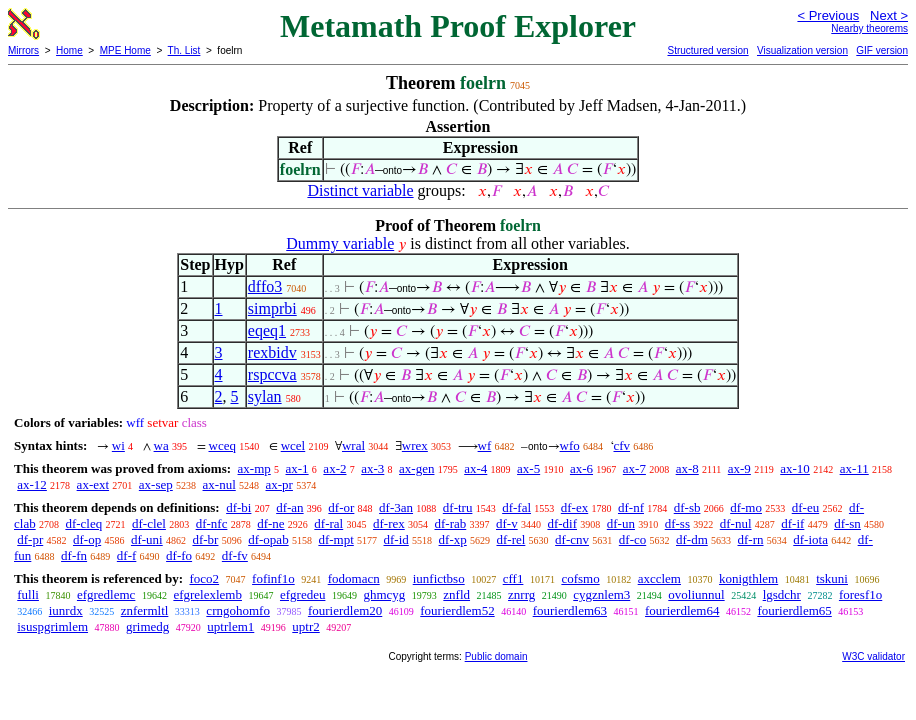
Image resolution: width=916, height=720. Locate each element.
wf (485, 445)
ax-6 (581, 468)
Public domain (496, 656)
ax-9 (739, 468)
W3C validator (873, 656)
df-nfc (212, 523)
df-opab (268, 539)
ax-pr (279, 484)
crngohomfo (238, 610)
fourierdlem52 (457, 610)
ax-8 (687, 468)
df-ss (677, 523)
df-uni (147, 539)
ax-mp (254, 468)
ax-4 (475, 468)
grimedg (147, 626)
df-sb (687, 507)
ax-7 (634, 468)
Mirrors (23, 50)
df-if (792, 523)
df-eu (805, 507)
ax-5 (528, 468)
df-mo (746, 507)
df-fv (235, 555)
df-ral (328, 523)
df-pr (30, 539)
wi (118, 445)
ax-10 (795, 468)
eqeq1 (267, 330)
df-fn (74, 555)
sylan (265, 396)
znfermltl (145, 610)
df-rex (389, 523)
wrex (415, 445)
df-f (127, 555)
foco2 (204, 578)
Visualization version (802, 50)
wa (161, 445)
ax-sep (156, 484)
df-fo (179, 555)
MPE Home (125, 50)
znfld (456, 594)
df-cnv (572, 539)
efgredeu (302, 594)
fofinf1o (273, 578)
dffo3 (265, 286)
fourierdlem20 (345, 610)
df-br (205, 539)
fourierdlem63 (570, 610)
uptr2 (305, 626)
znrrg (521, 594)
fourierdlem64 (682, 610)
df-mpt (335, 539)
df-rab (450, 523)
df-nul (736, 523)
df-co (632, 539)
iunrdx (66, 610)
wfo (570, 445)
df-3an (396, 507)
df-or (341, 507)
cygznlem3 (601, 594)
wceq (222, 445)
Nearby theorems (869, 28)
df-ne (270, 523)
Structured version (707, 50)
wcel (293, 445)
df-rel (510, 539)
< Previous (828, 15)
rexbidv (272, 352)
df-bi (238, 507)
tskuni (832, 578)
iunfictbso (439, 578)
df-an (289, 507)
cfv (622, 445)
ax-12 (32, 484)
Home (69, 50)
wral (353, 445)
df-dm (692, 539)
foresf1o (860, 594)
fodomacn (354, 578)
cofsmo (580, 578)
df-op (87, 539)
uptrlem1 (230, 626)
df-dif (562, 523)
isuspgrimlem (52, 626)
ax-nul (219, 484)
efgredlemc (106, 594)
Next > (889, 15)
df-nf (631, 507)
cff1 (513, 578)
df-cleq (83, 523)
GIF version (882, 50)
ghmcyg (384, 594)
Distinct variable (360, 190)
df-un (621, 523)
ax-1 (297, 468)
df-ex (574, 507)
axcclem (659, 578)
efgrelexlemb (207, 594)
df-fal (516, 507)
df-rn (751, 539)
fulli (28, 594)
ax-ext (93, 484)
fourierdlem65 (794, 610)
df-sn (847, 523)
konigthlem (748, 578)
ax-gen (416, 468)
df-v (507, 523)
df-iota (810, 539)
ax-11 (854, 468)
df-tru (458, 507)
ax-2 (334, 468)
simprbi (272, 308)
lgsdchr (782, 594)
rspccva (272, 374)
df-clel (149, 523)
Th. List (184, 50)
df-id (396, 539)
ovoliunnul (696, 594)
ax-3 (372, 468)
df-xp (453, 539)
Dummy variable (340, 243)
